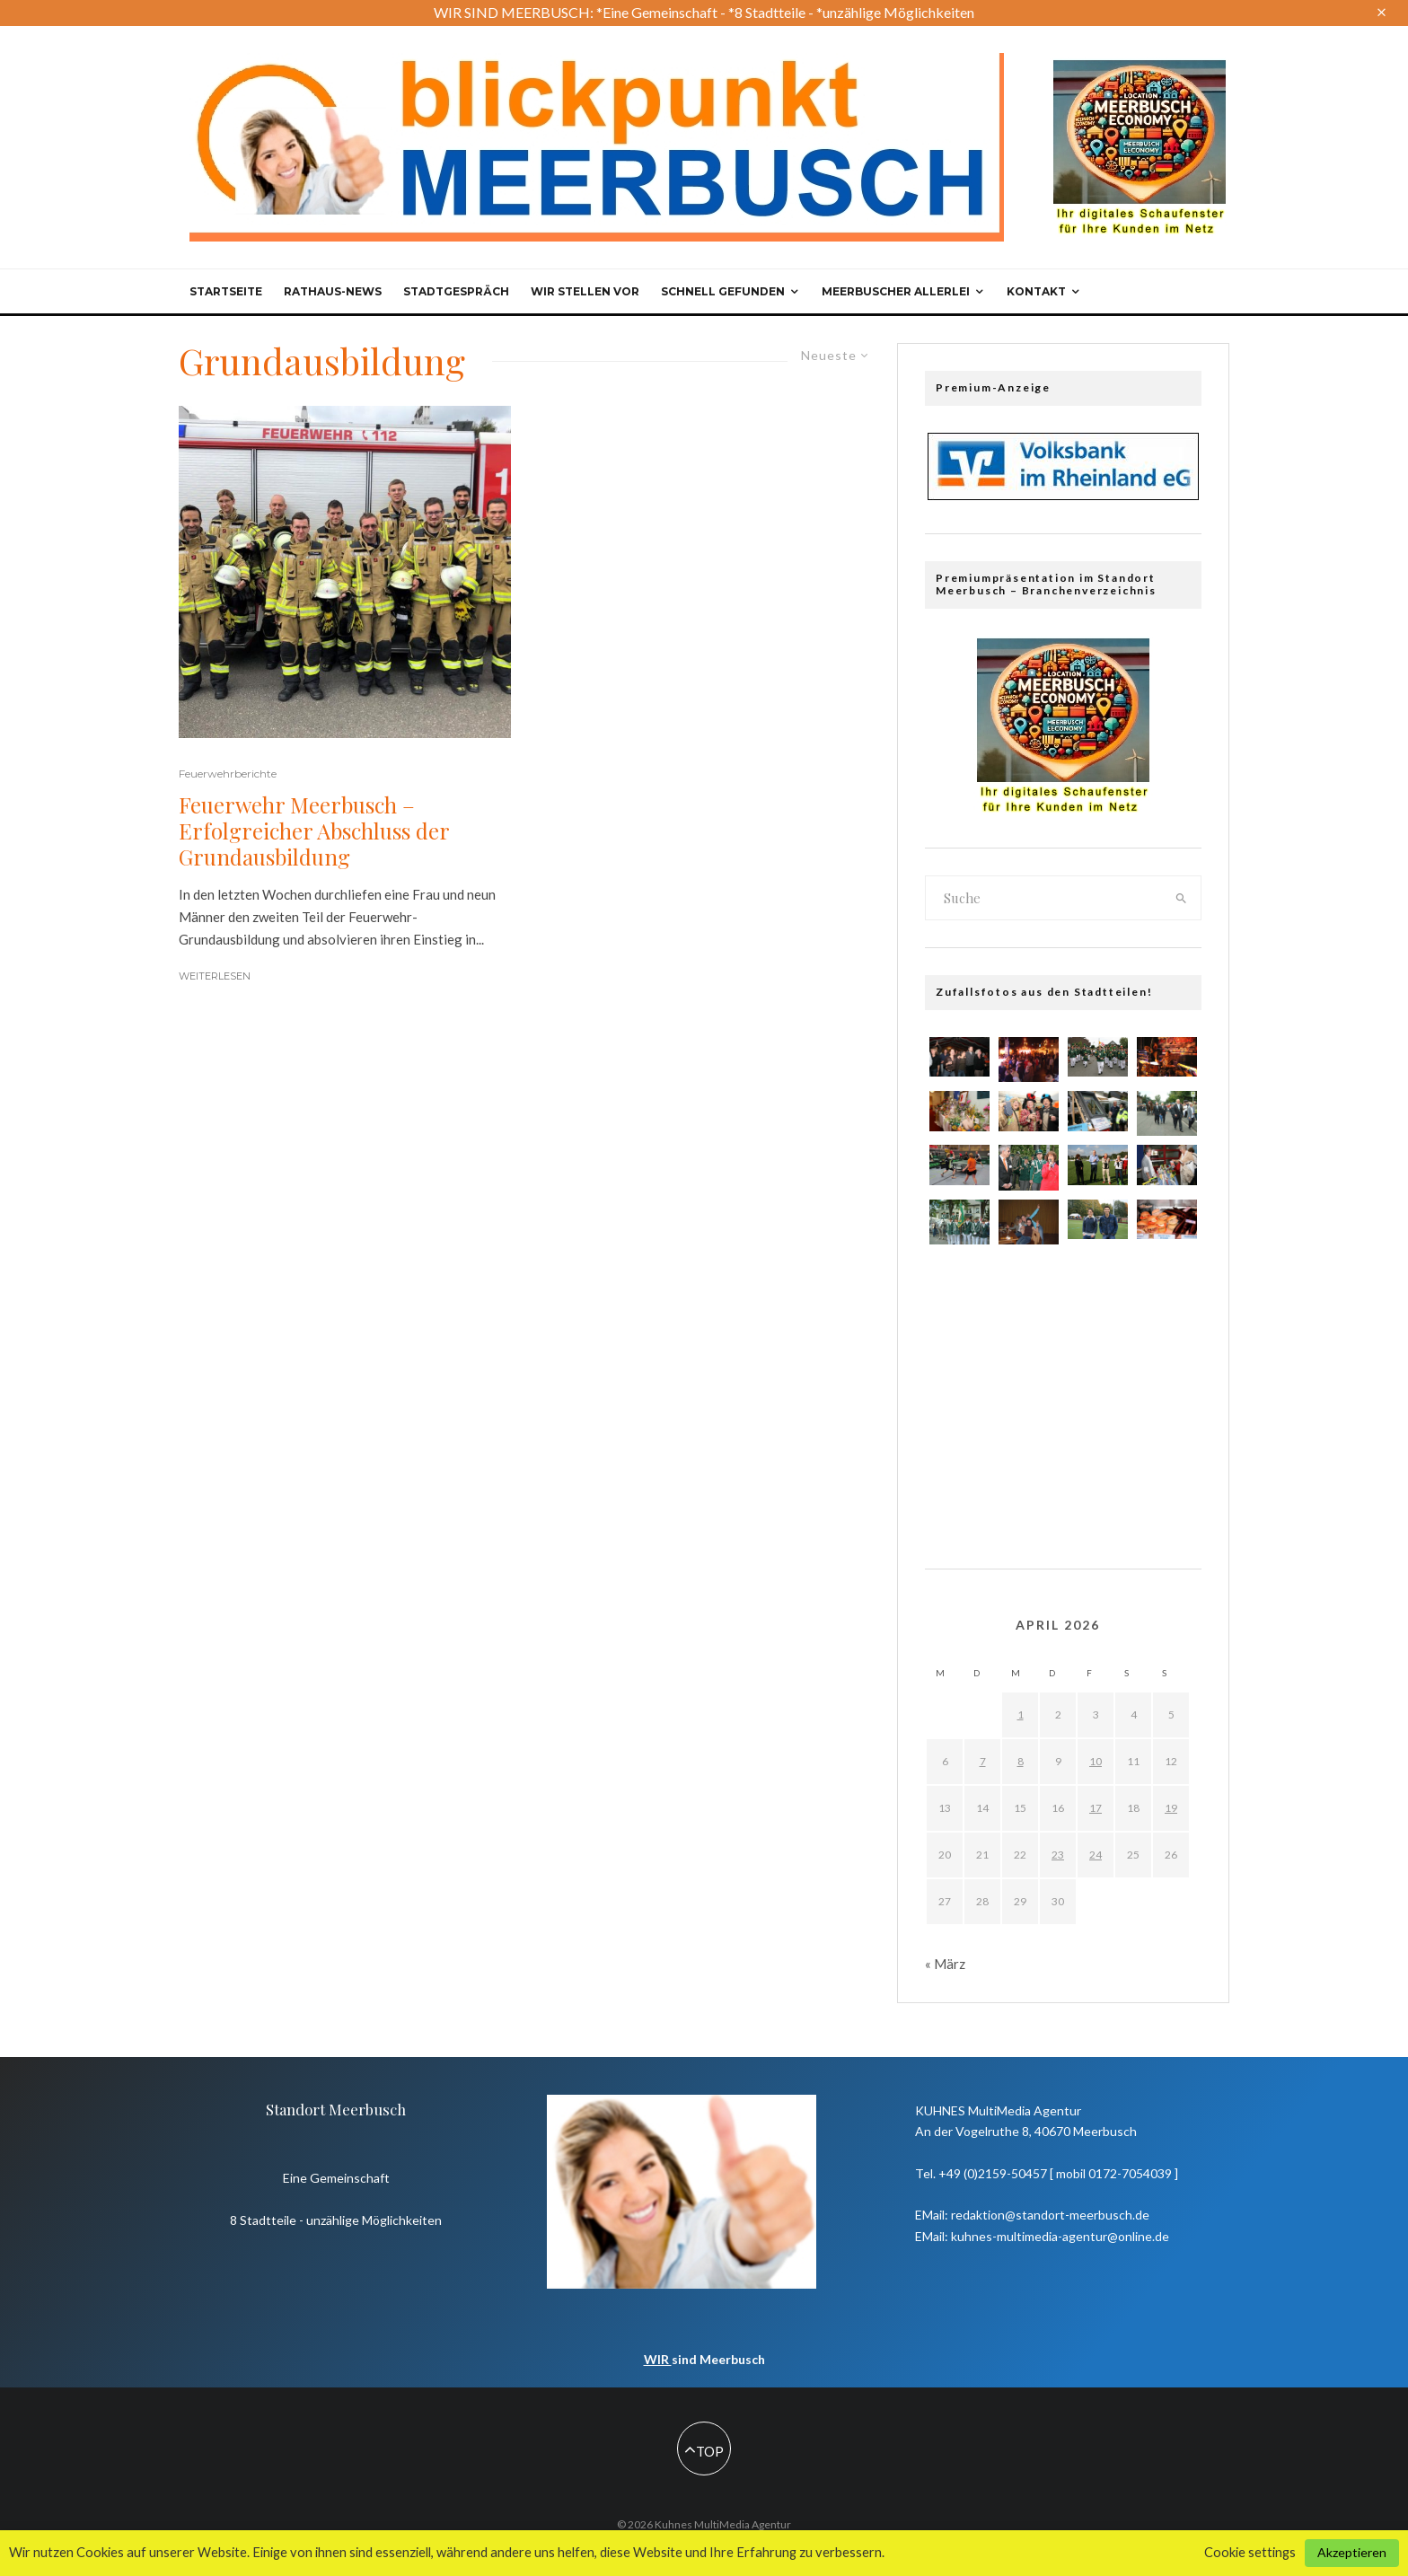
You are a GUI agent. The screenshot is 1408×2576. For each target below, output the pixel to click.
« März (945, 1964)
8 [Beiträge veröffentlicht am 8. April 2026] (1020, 1761)
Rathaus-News (333, 291)
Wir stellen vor (585, 291)
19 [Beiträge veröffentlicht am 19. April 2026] (1171, 1808)
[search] (1182, 897)
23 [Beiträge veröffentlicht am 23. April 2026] (1058, 1854)
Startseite (225, 291)
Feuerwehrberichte (228, 773)
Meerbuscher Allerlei (896, 291)
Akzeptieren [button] (1351, 2552)
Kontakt (1036, 291)
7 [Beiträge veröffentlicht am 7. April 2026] (983, 1761)
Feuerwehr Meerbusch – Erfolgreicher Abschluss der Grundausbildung (314, 830)
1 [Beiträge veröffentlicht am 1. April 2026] (1020, 1714)
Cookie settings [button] (1250, 2552)
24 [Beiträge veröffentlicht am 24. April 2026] (1095, 1854)
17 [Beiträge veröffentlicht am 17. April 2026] (1095, 1808)
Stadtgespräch (456, 291)
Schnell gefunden (723, 291)
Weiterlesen (215, 976)
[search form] (1044, 897)
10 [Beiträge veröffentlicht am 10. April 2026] (1095, 1761)
